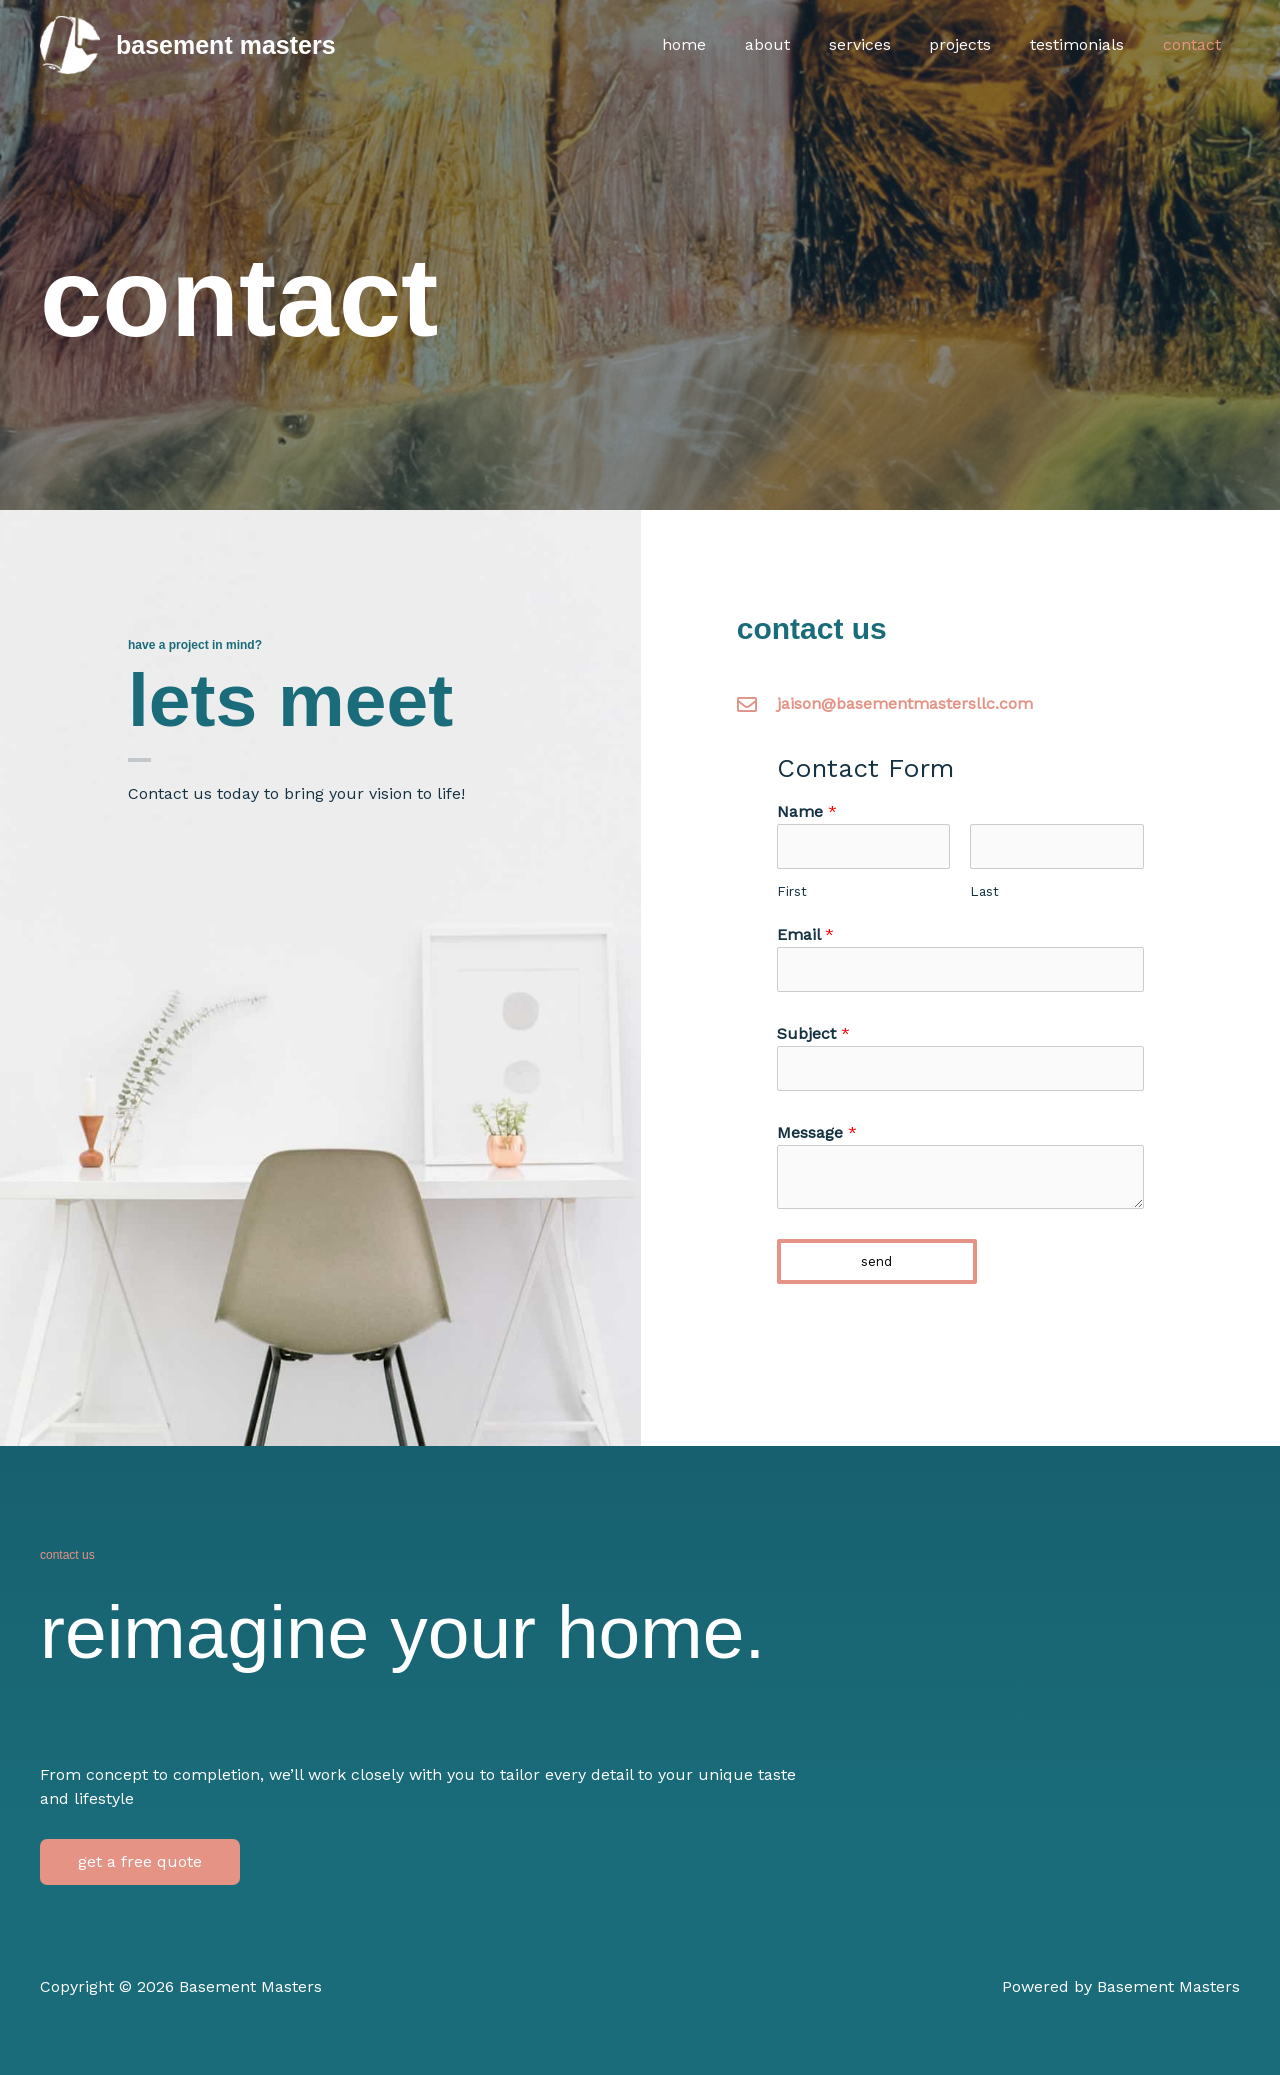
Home (721, 44)
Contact (1195, 44)
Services (883, 44)
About (797, 44)
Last (984, 891)
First (792, 891)
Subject (813, 1033)
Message (817, 1132)
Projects (977, 44)
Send (876, 1261)
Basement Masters (226, 45)
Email (805, 934)
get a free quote (140, 1861)
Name (807, 811)
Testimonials (1087, 44)
